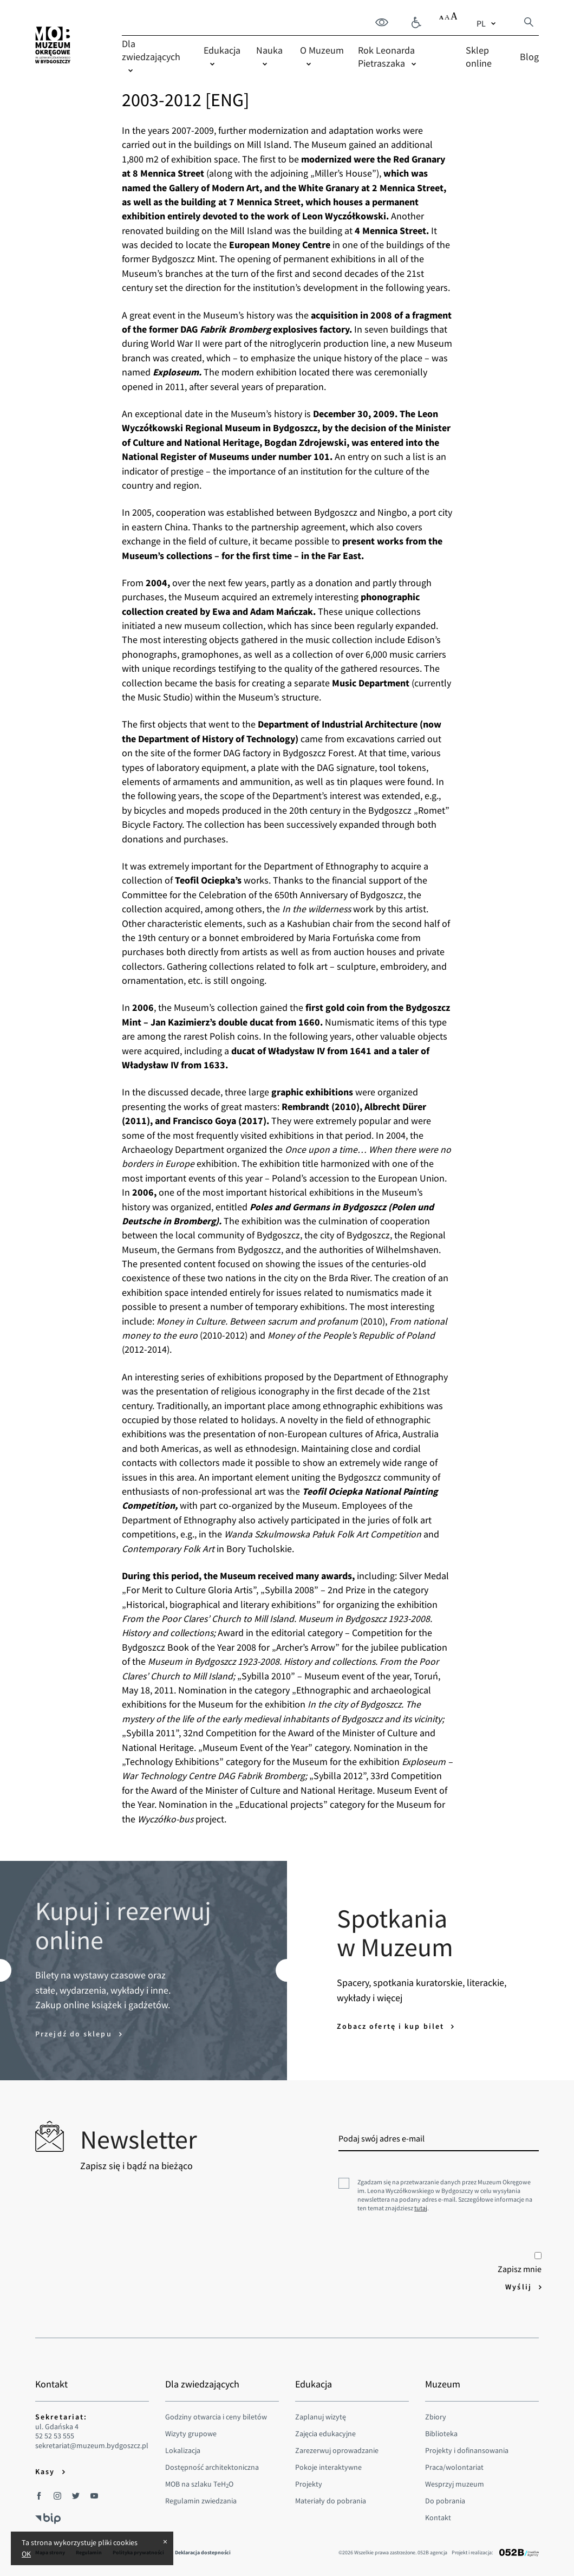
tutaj (420, 2208)
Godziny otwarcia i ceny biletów (216, 2417)
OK (26, 2554)
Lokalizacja (182, 2450)
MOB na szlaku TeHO (199, 2484)
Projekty (308, 2484)
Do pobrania (445, 2501)
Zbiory (435, 2417)
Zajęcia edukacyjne (325, 2433)
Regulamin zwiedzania (201, 2501)
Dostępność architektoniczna (212, 2467)
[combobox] (487, 22)
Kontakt (438, 2517)
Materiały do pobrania (330, 2501)
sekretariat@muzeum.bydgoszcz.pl (91, 2445)
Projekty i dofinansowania (466, 2450)
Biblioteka (441, 2433)
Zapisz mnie (520, 2263)
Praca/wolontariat (454, 2467)
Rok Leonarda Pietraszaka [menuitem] (386, 56)
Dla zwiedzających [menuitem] (151, 50)
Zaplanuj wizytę (320, 2417)
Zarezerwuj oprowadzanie (337, 2450)
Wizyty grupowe (191, 2433)
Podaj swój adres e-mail (381, 2138)
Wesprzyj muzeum (454, 2484)
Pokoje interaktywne (328, 2467)
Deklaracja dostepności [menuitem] (203, 2552)
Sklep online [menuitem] (479, 56)
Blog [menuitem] (529, 56)
